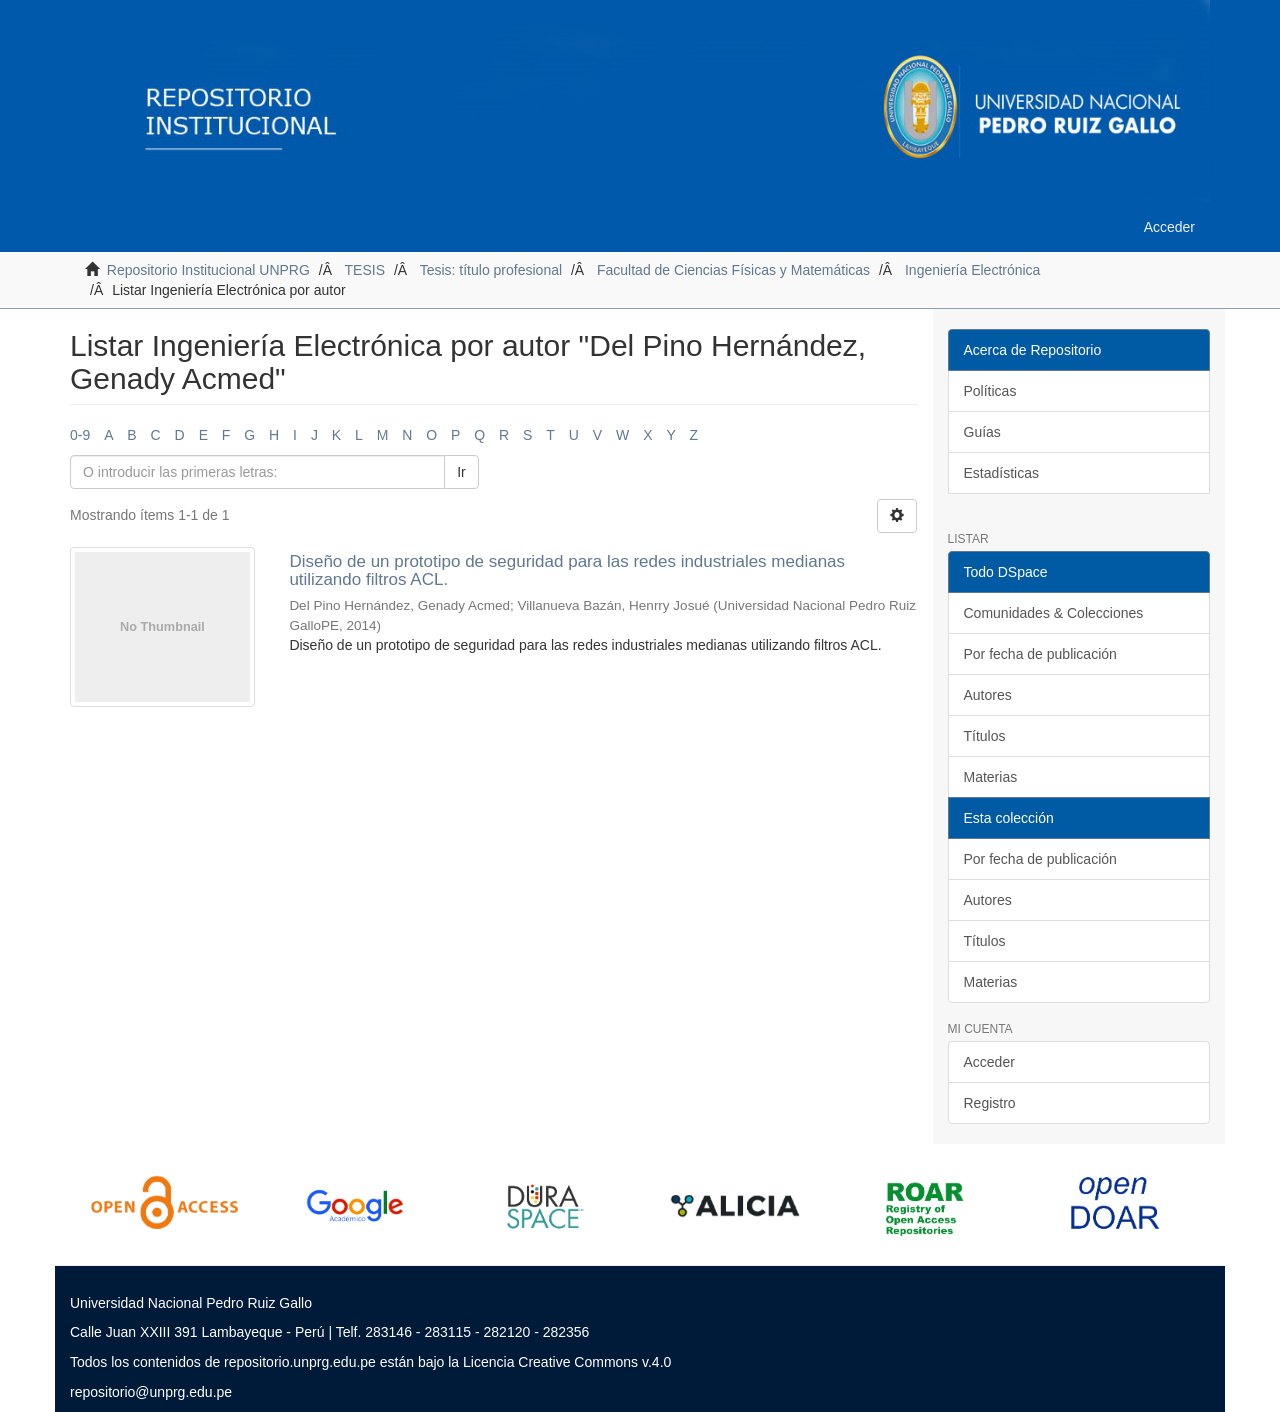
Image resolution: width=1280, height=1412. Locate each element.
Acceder (989, 1062)
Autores (988, 695)
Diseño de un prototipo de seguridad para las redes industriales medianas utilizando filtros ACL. (567, 571)
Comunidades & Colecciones (1054, 613)
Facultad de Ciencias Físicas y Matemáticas (733, 270)
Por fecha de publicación (1040, 654)
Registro (990, 1103)
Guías (982, 432)
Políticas (990, 391)
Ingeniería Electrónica (972, 270)
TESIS (365, 270)
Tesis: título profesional (491, 270)
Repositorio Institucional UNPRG (208, 270)
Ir (461, 472)
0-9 (80, 435)
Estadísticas (1001, 473)
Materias (991, 777)
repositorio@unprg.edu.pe (151, 1392)
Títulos (985, 736)
